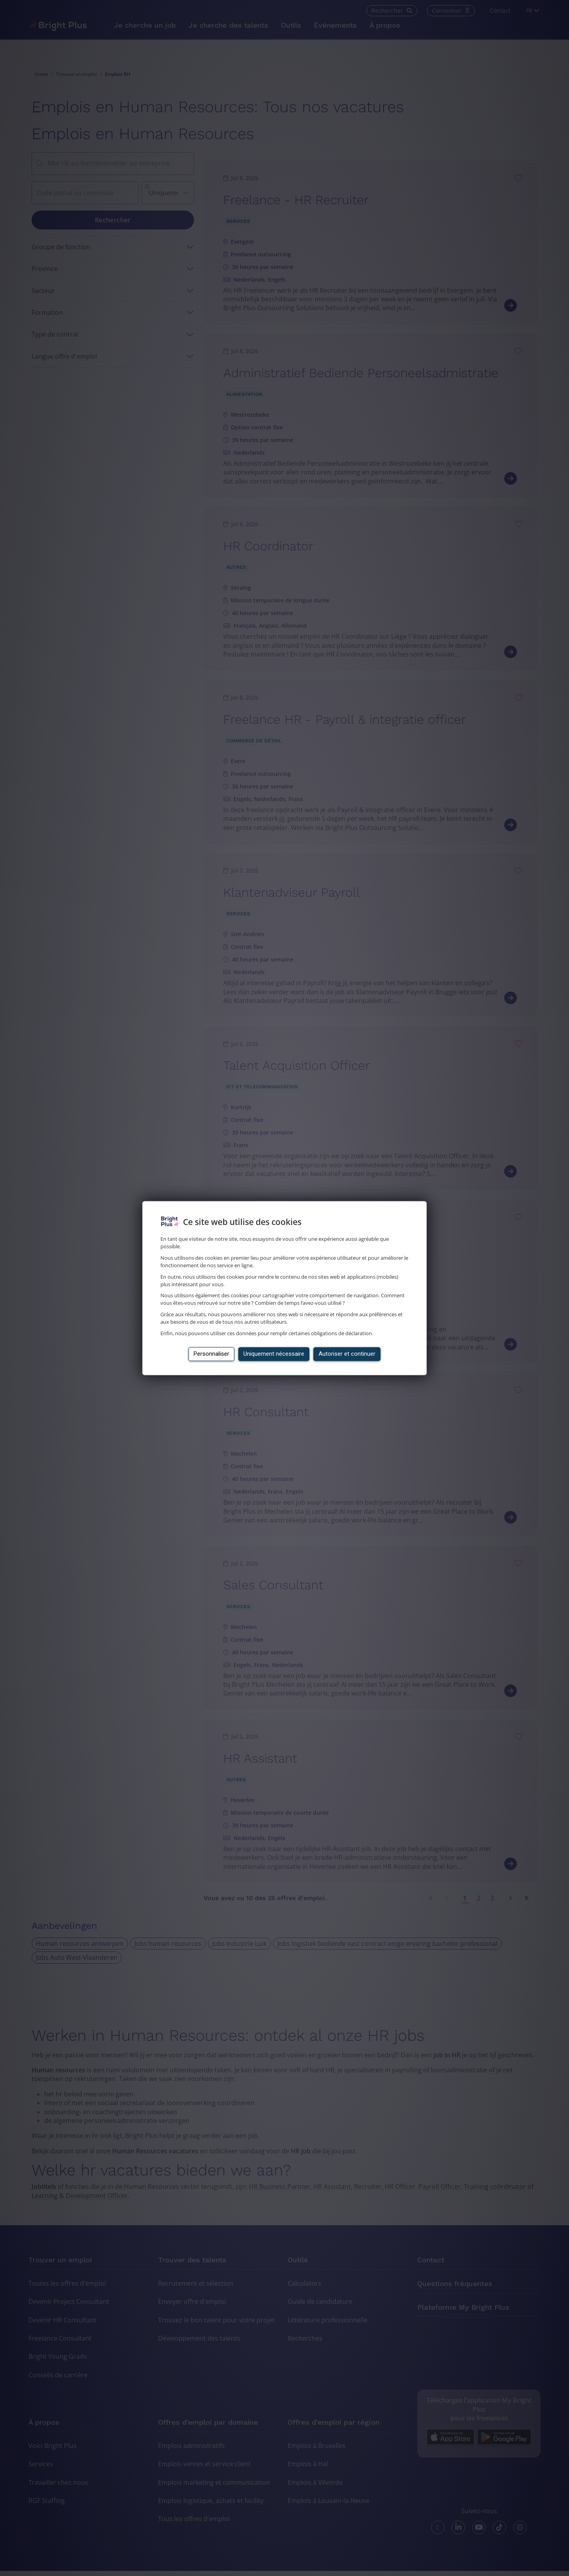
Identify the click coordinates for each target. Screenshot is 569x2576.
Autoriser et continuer (346, 1353)
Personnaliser (211, 1353)
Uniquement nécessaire (273, 1353)
